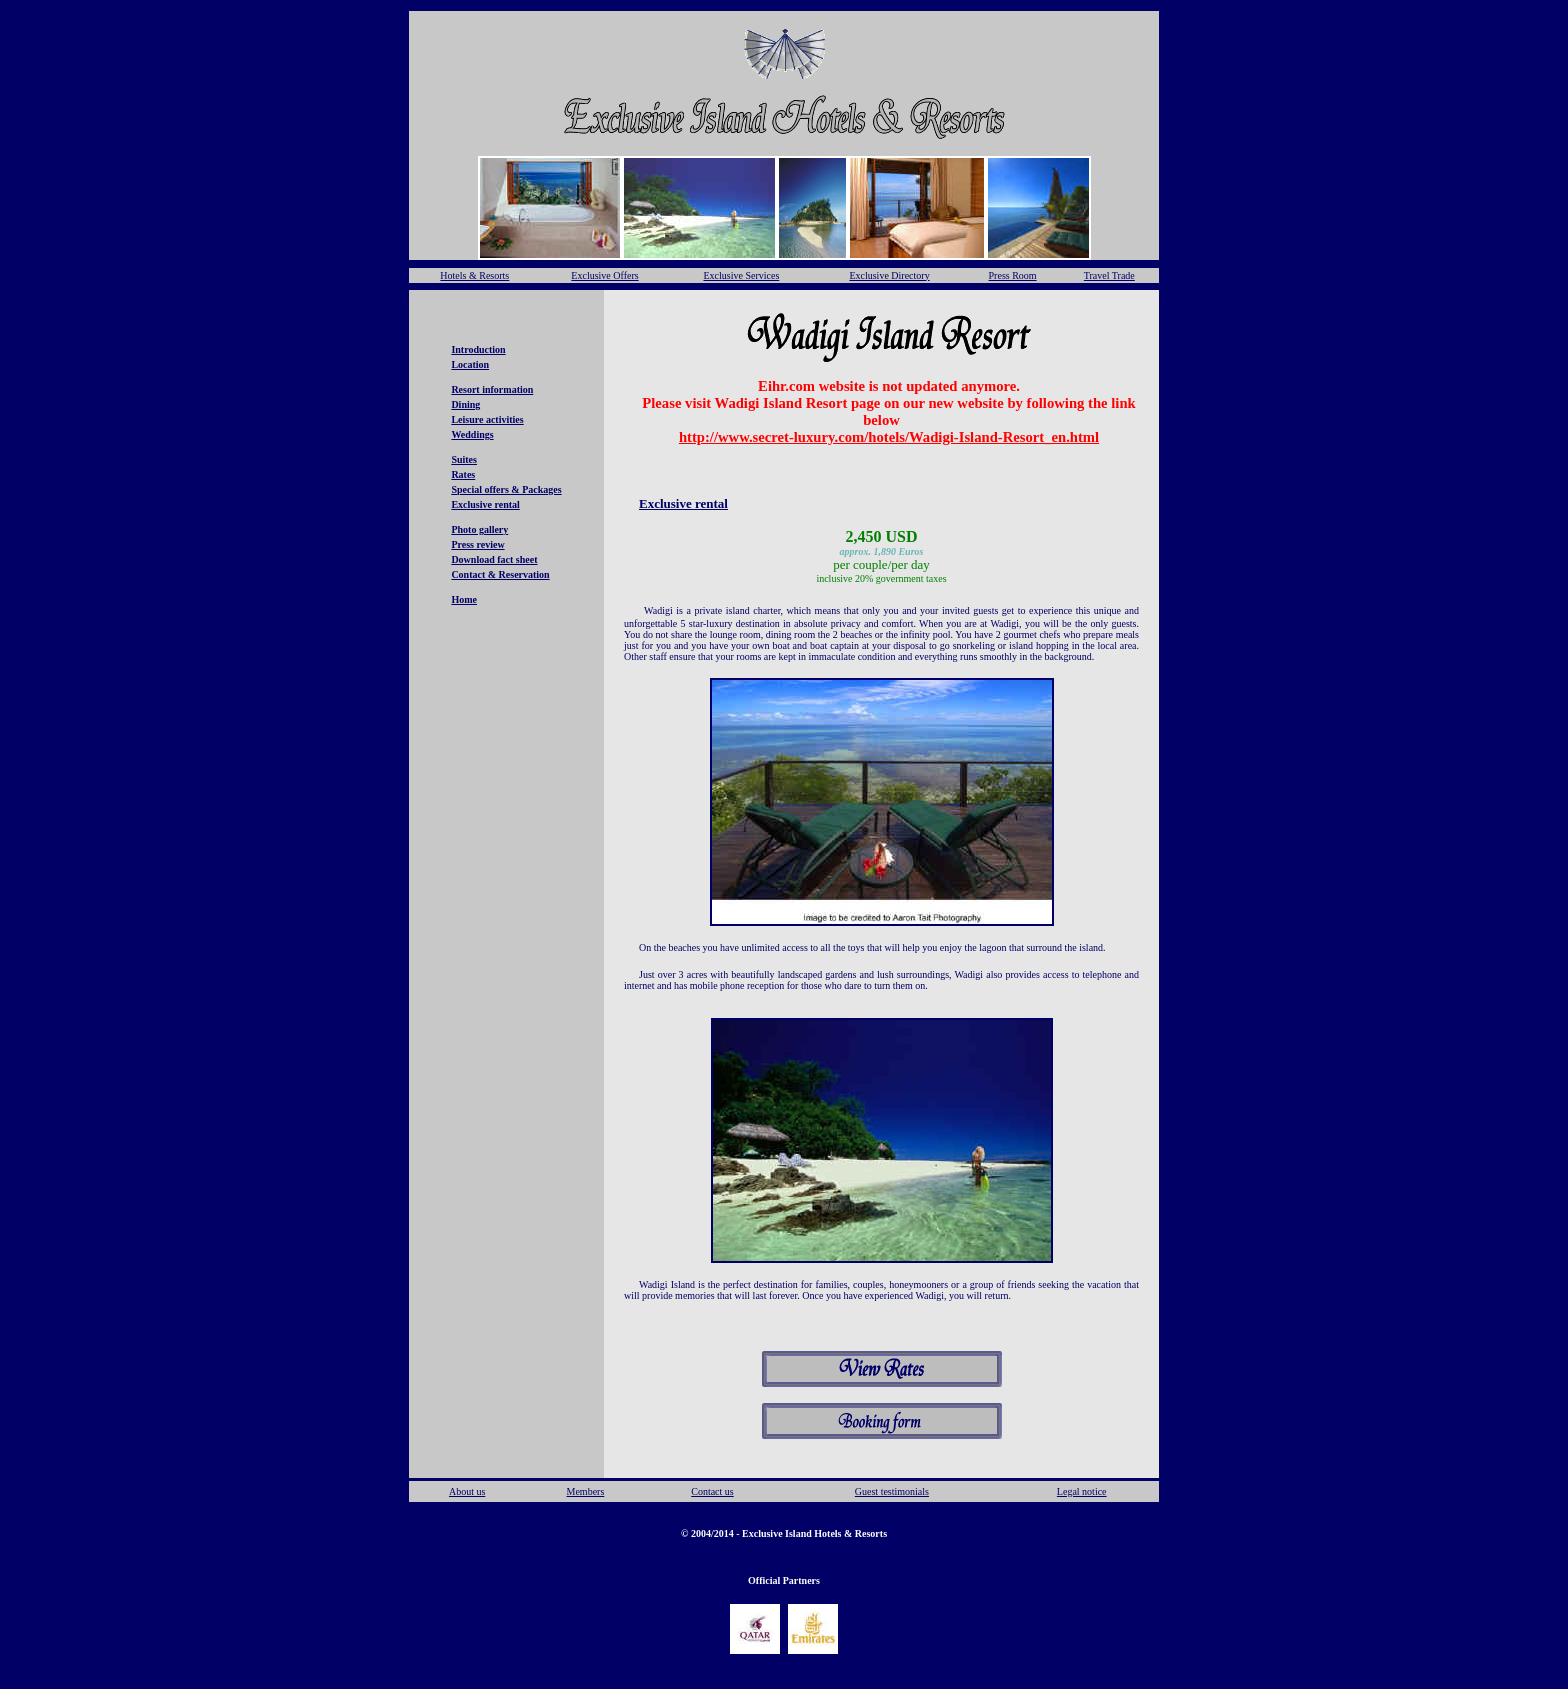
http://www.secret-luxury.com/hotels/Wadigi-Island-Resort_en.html (889, 437)
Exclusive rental (485, 504)
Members (586, 1491)
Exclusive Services (741, 275)
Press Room (1013, 275)
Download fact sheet (494, 559)
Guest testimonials (892, 1491)
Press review (477, 544)
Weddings (472, 434)
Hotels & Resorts (474, 275)
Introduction (478, 349)
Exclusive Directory (889, 275)
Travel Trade (1109, 275)
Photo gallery (479, 529)
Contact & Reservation (500, 574)
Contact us (712, 1491)
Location (470, 364)
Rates (463, 474)
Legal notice (1082, 1491)
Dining (465, 404)
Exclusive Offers (604, 275)
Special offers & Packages (506, 489)
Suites (464, 459)
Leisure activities (487, 419)
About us (467, 1491)
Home (464, 599)
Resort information (492, 389)
